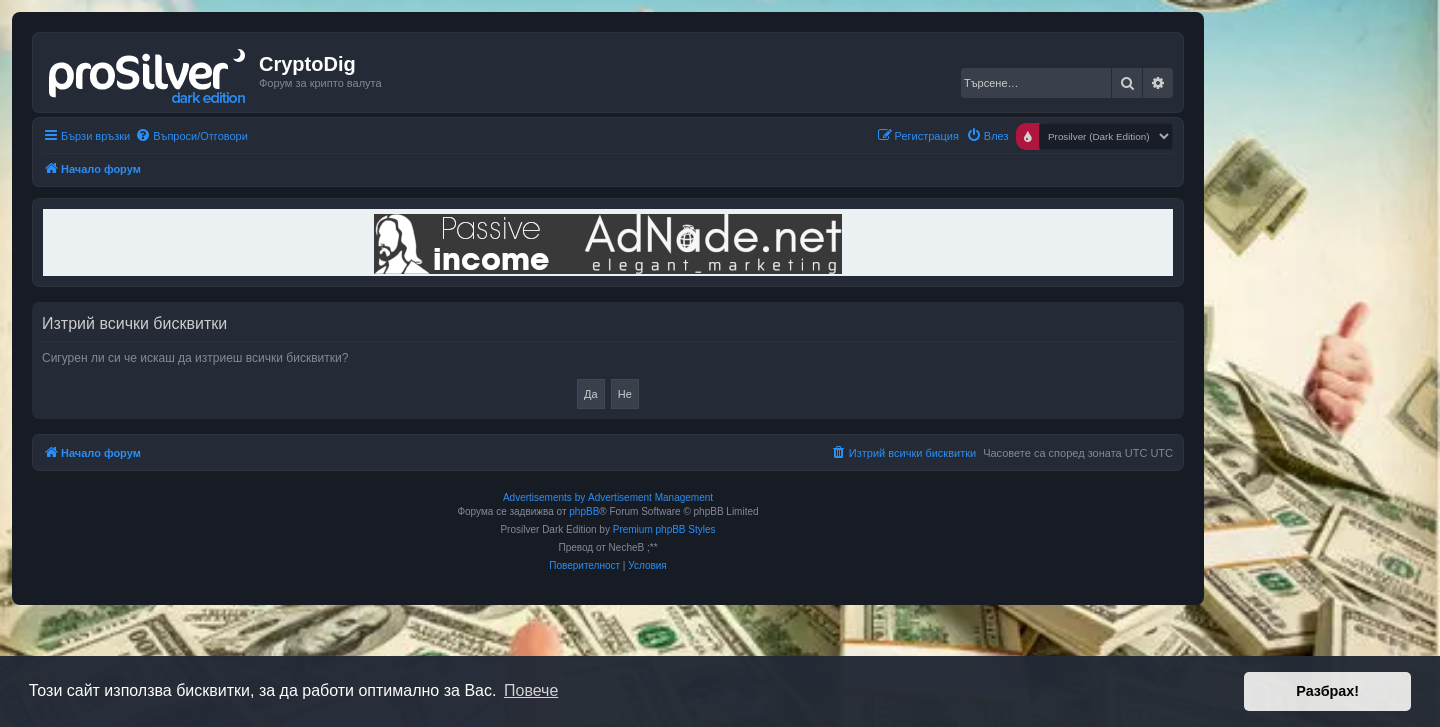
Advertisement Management (650, 497)
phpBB (584, 511)
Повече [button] (531, 690)
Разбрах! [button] (1327, 691)
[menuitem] (191, 136)
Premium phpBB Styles (664, 529)
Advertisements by (544, 497)
